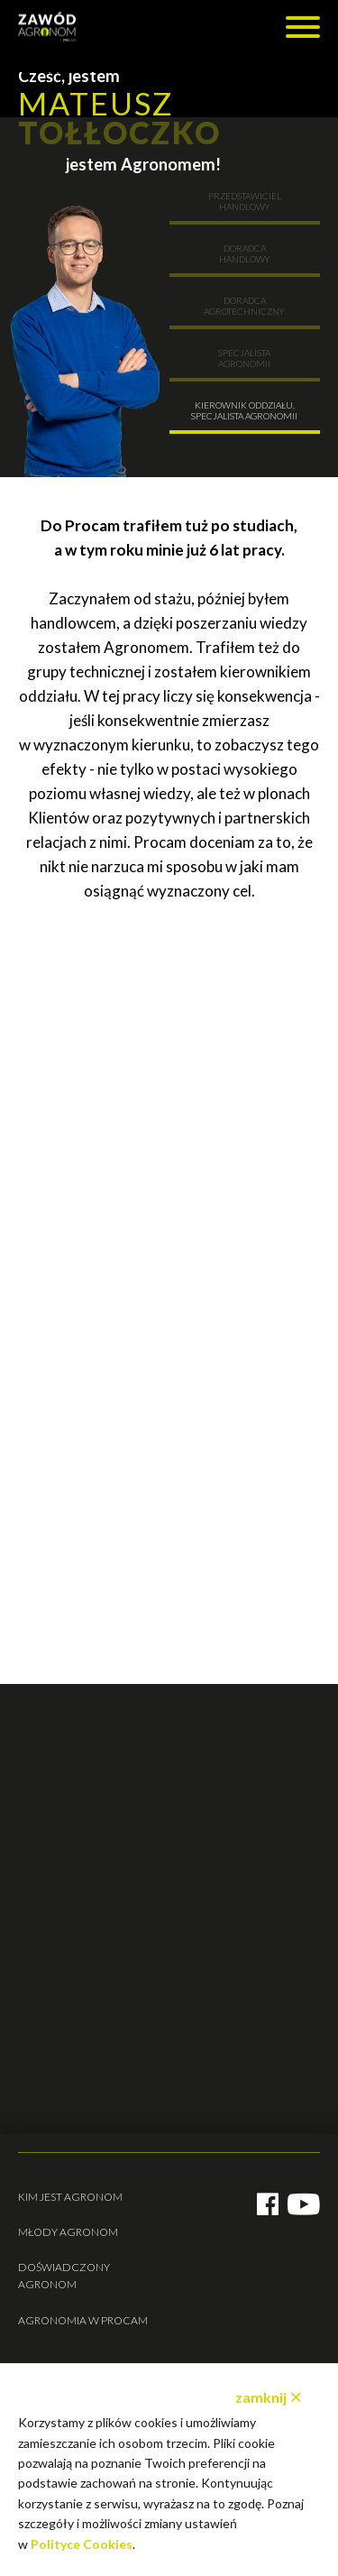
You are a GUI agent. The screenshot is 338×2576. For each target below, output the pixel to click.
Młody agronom (68, 2232)
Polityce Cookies (81, 2544)
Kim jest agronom (70, 2196)
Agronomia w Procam (83, 2320)
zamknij (261, 2397)
